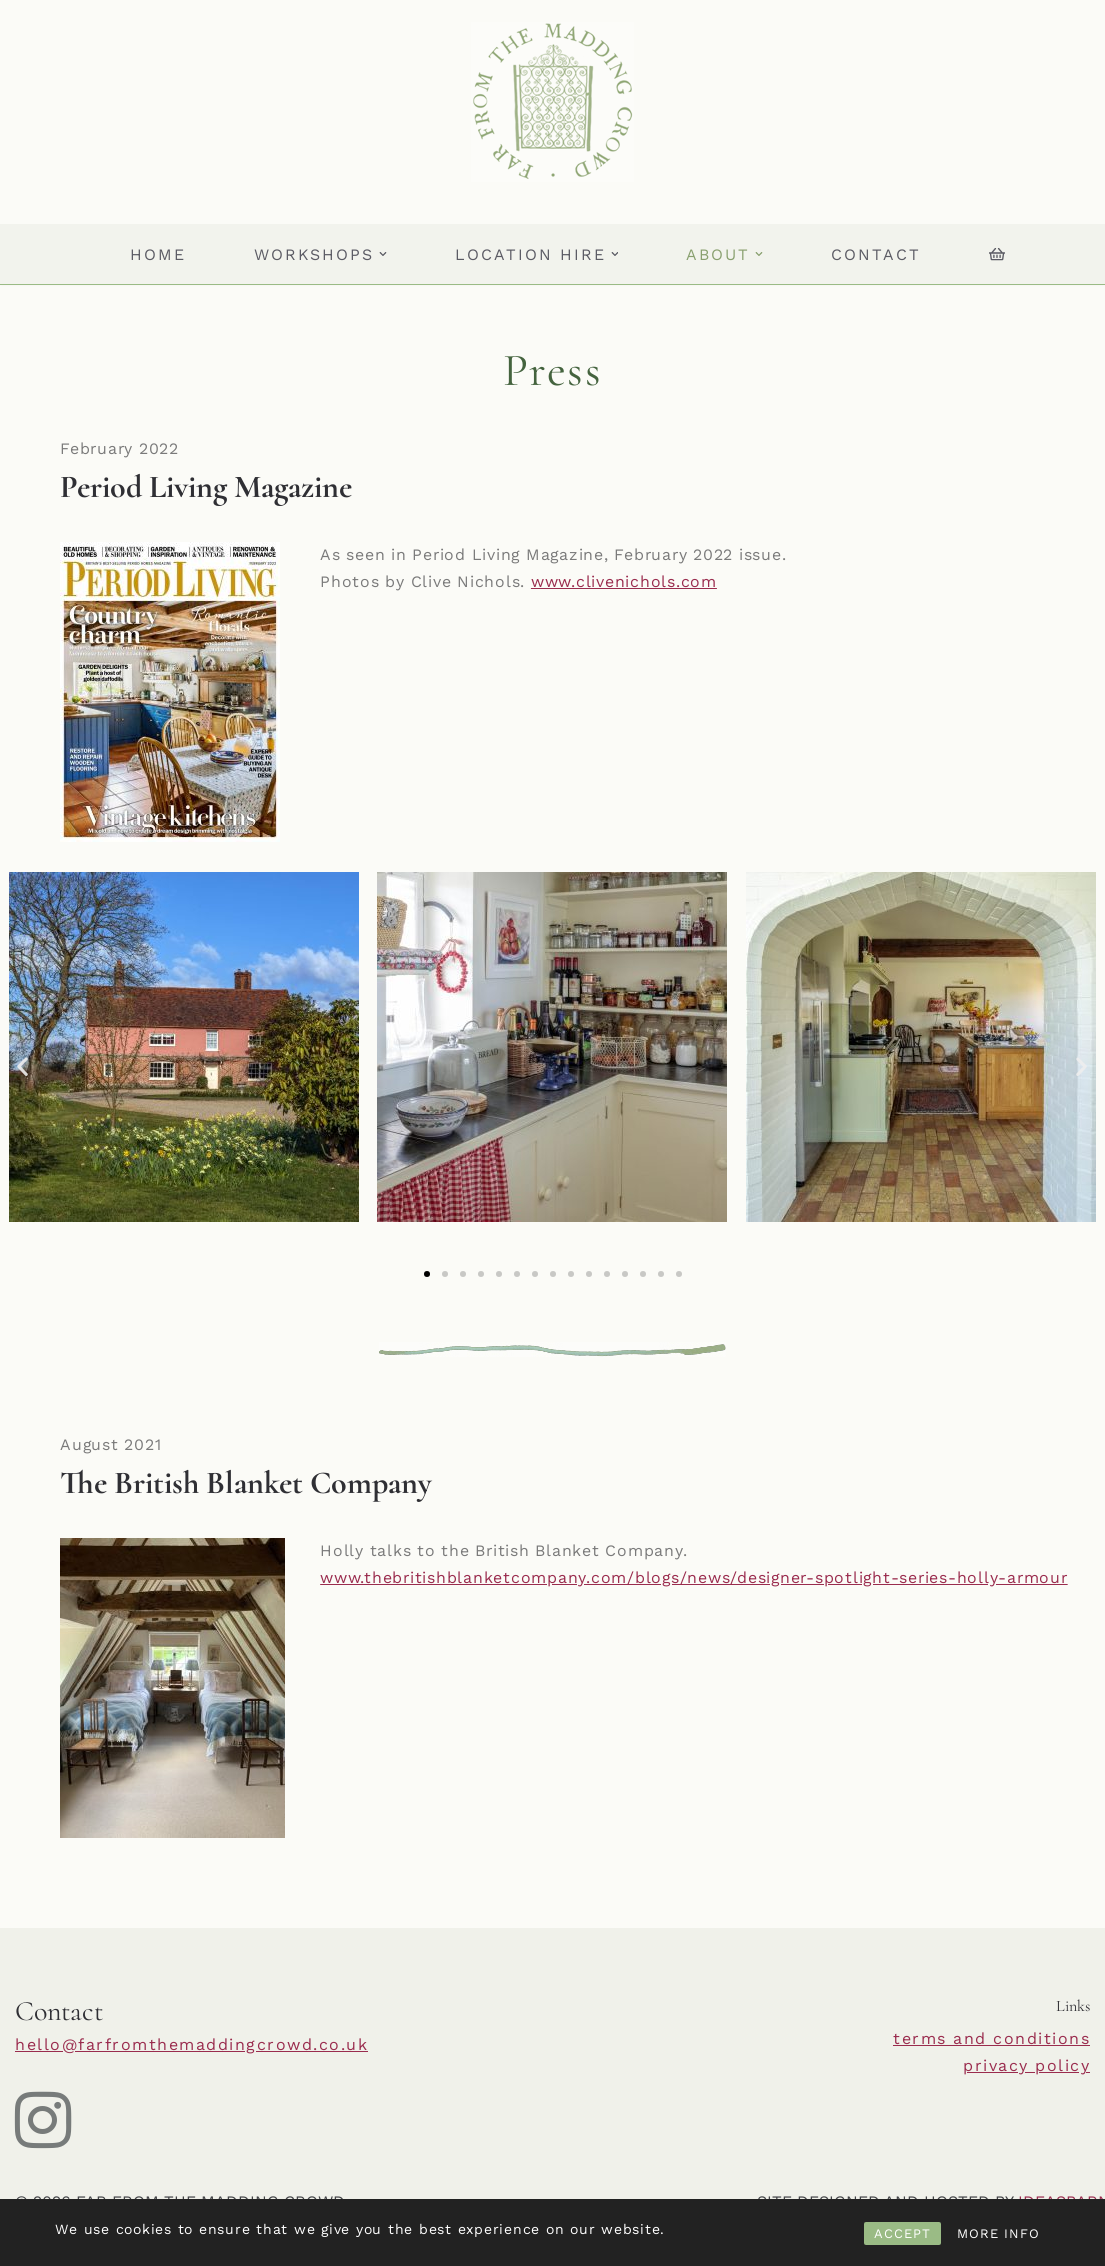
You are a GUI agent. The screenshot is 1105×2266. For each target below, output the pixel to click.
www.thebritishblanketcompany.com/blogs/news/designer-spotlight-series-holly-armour (698, 1578)
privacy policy (1026, 2065)
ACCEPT (902, 2233)
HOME (157, 254)
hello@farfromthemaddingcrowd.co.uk (191, 2044)
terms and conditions (991, 2038)
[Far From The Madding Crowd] (552, 102)
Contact (877, 254)
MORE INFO (998, 2233)
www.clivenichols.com (624, 582)
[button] (383, 254)
